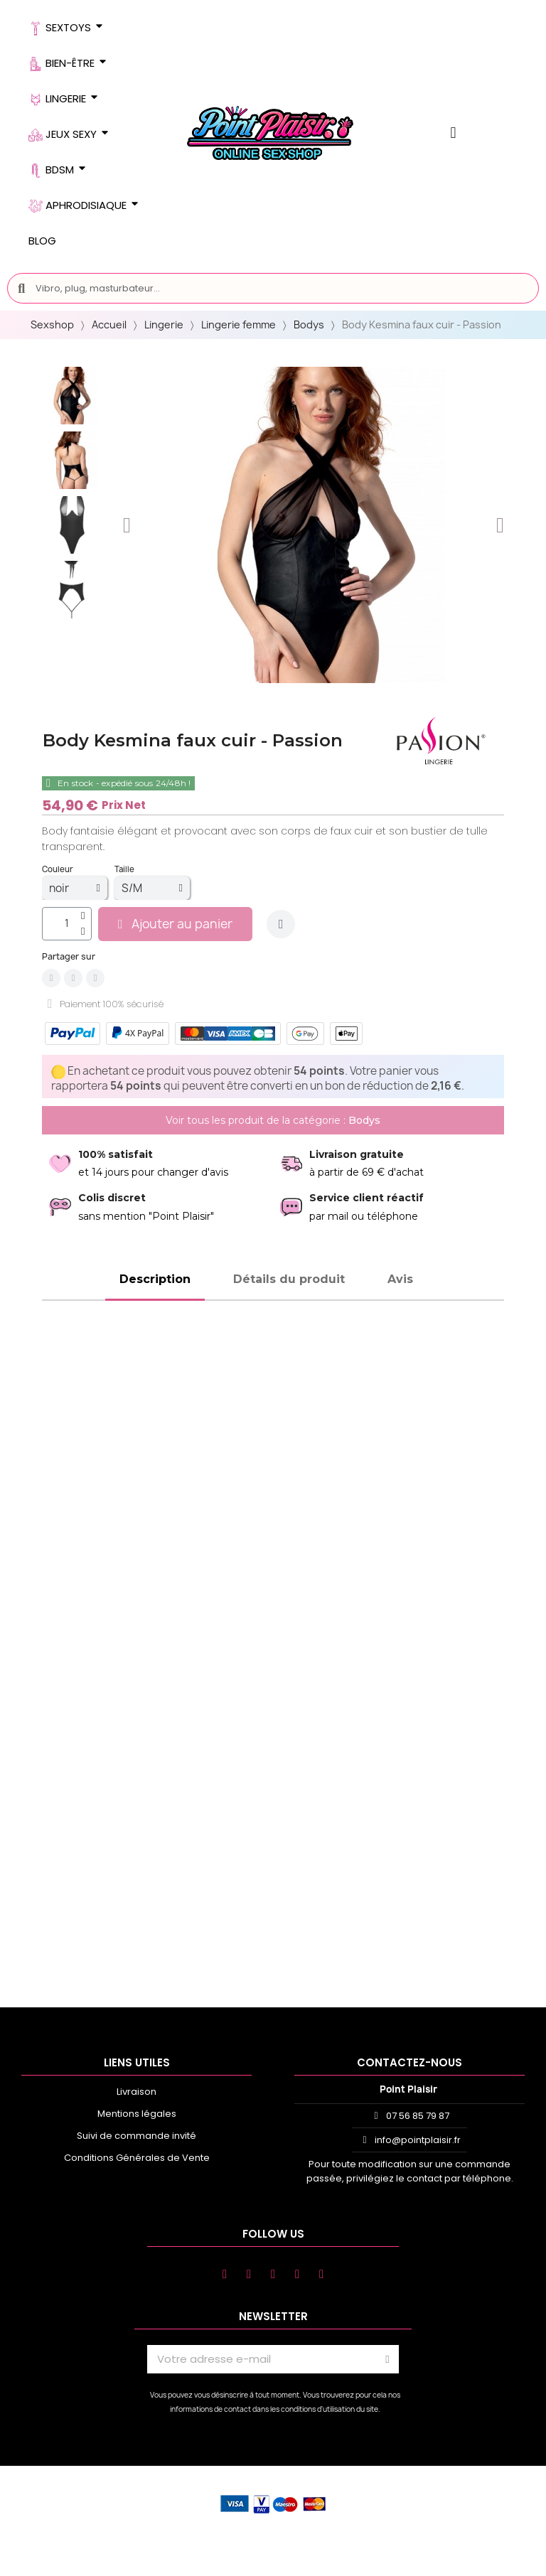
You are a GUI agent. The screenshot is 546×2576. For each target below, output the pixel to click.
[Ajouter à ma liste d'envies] (281, 924)
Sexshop (52, 324)
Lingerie (163, 324)
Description (155, 1279)
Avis (400, 1279)
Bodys (309, 324)
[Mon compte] (453, 133)
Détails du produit (289, 1279)
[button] (127, 525)
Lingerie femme (238, 324)
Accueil (109, 324)
